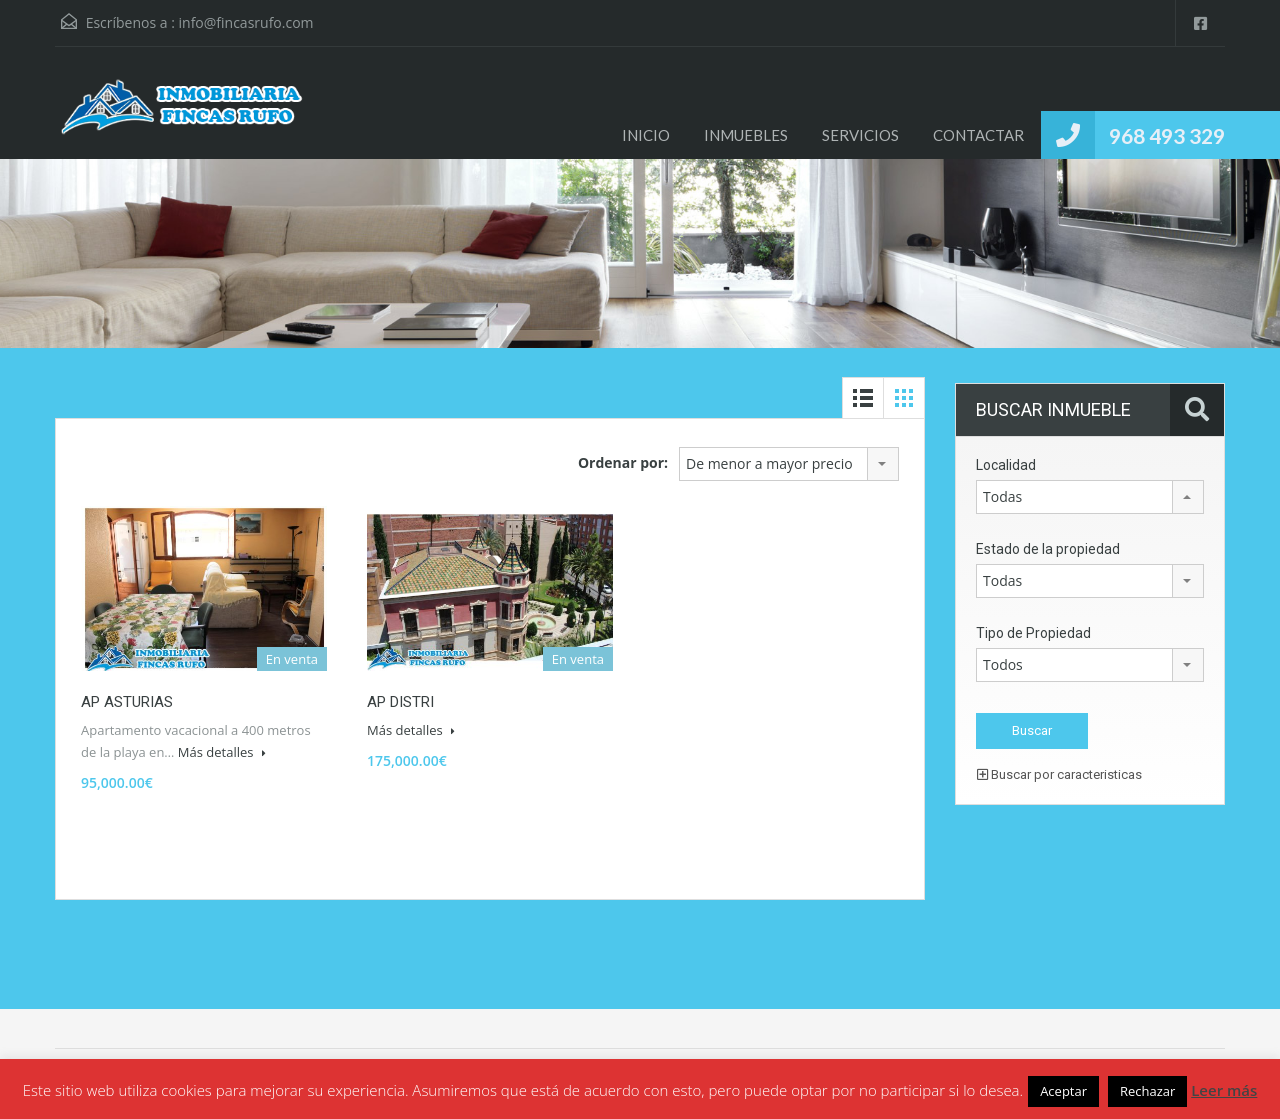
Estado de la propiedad (1048, 549)
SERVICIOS (860, 135)
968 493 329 (1167, 135)
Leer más (1224, 1090)
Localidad (1006, 465)
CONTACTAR (978, 135)
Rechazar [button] (1147, 1091)
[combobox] (789, 464)
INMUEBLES (746, 135)
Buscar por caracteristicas (1059, 774)
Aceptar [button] (1063, 1091)
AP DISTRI (400, 702)
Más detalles (222, 752)
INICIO (646, 135)
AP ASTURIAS (127, 702)
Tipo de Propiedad (1033, 633)
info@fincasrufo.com (246, 22)
